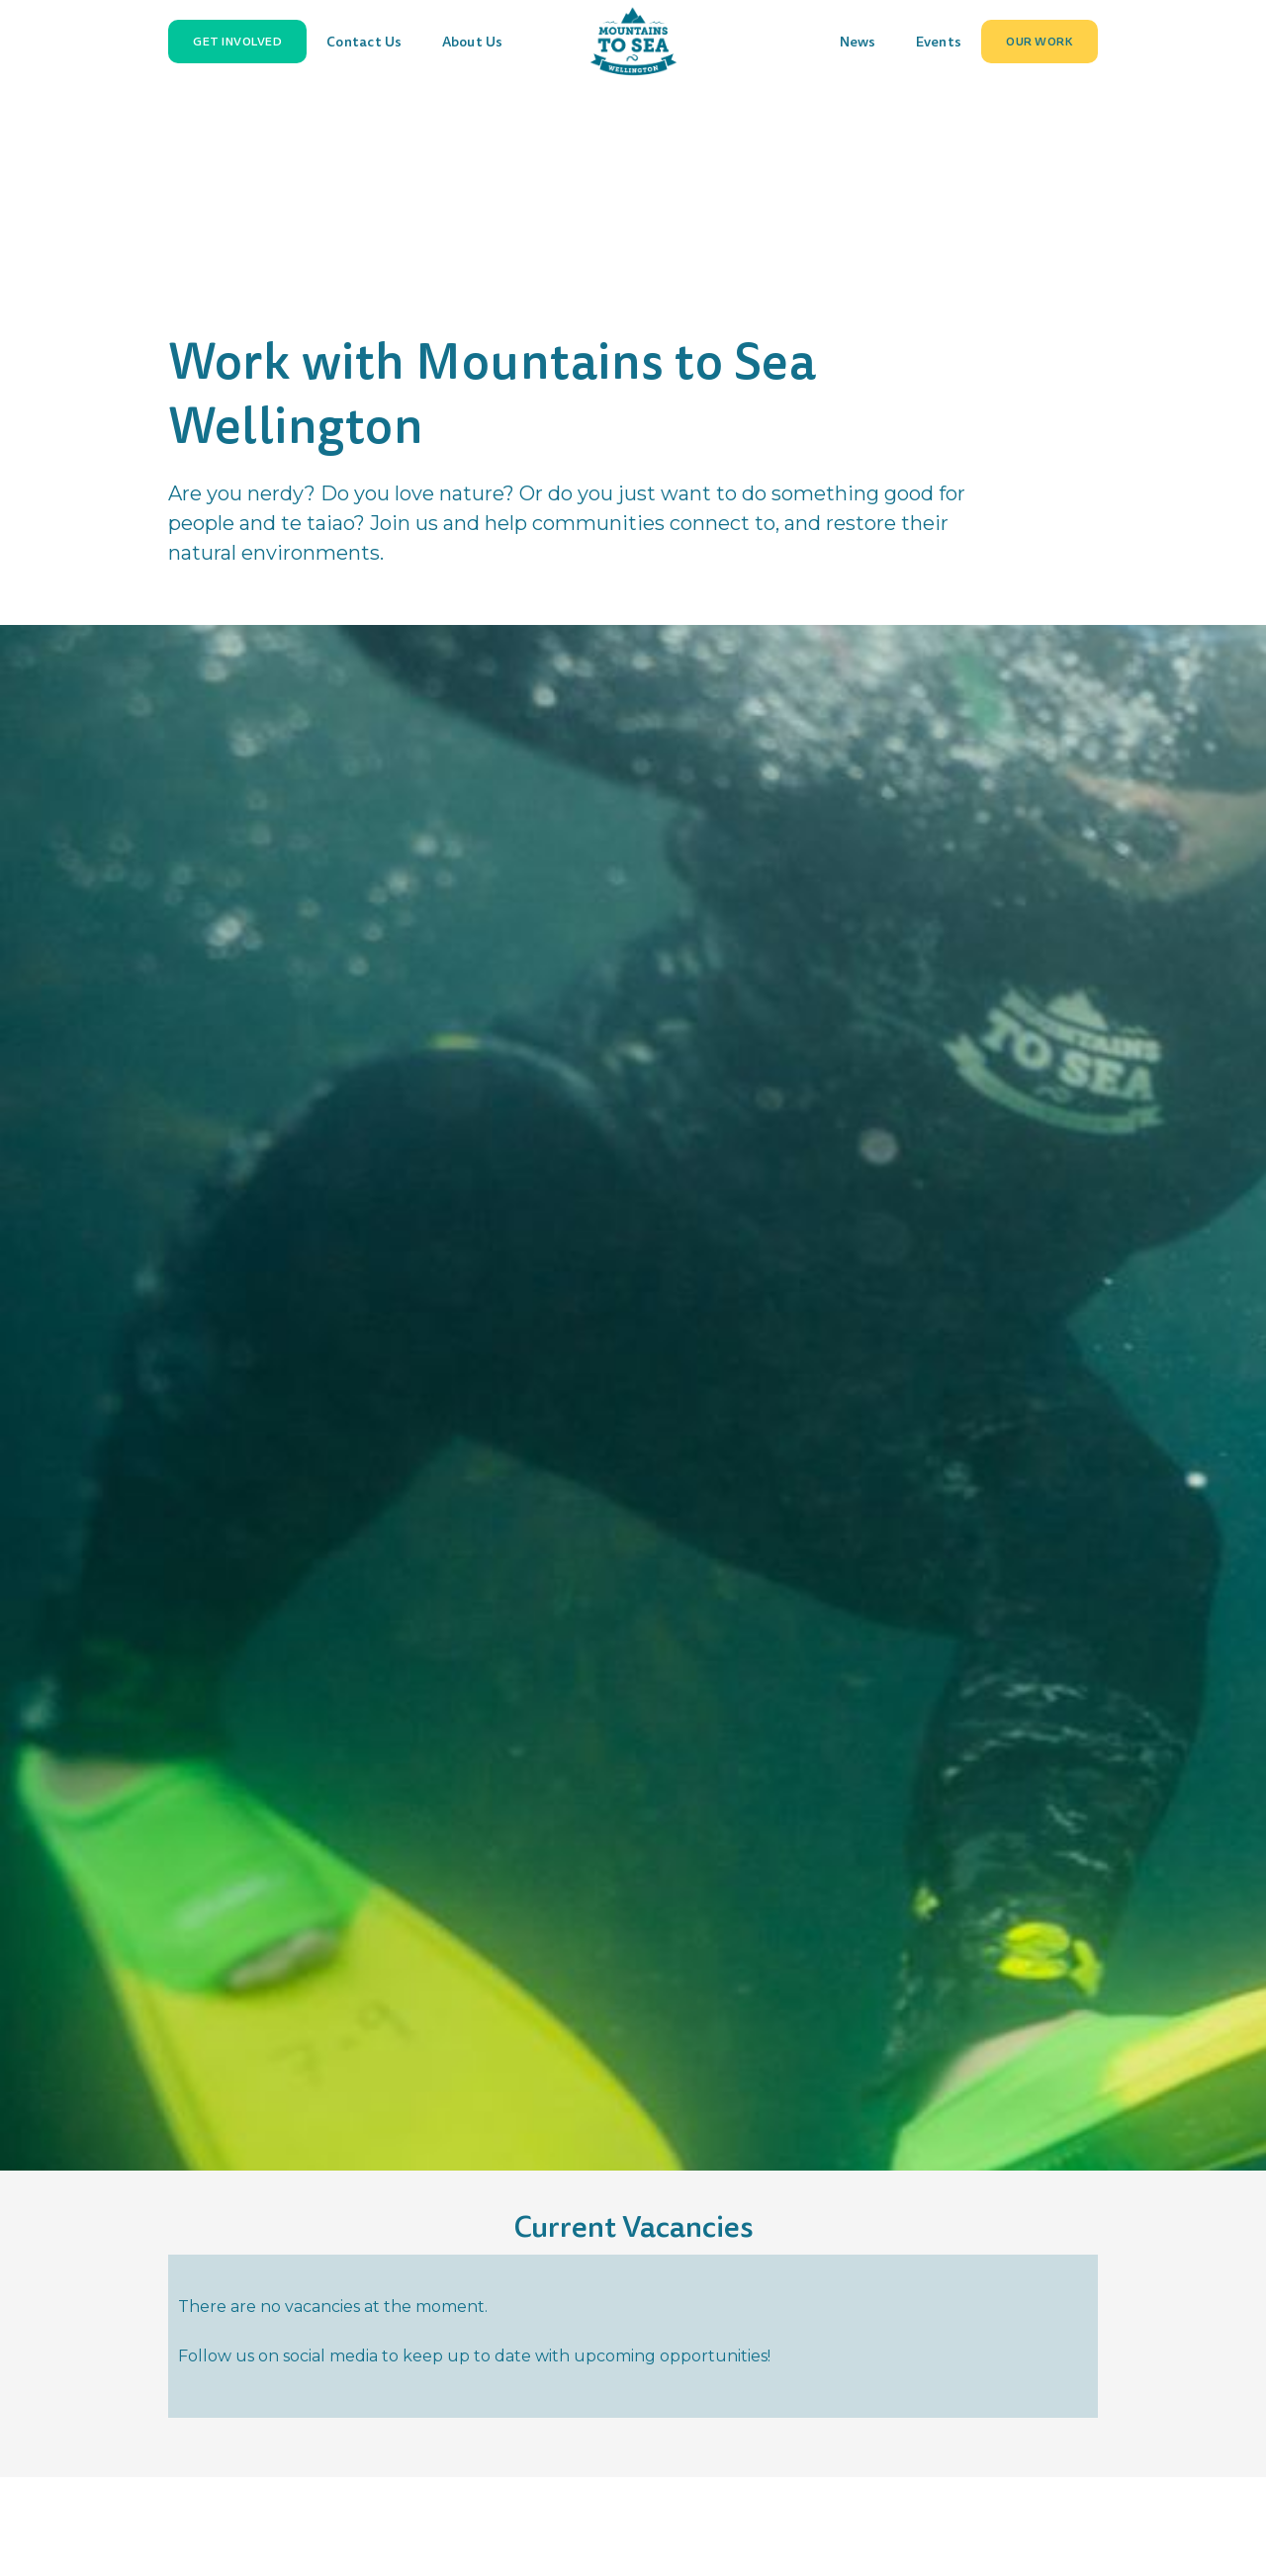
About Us (472, 41)
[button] (237, 41)
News (858, 41)
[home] (633, 41)
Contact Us (364, 41)
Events (939, 41)
